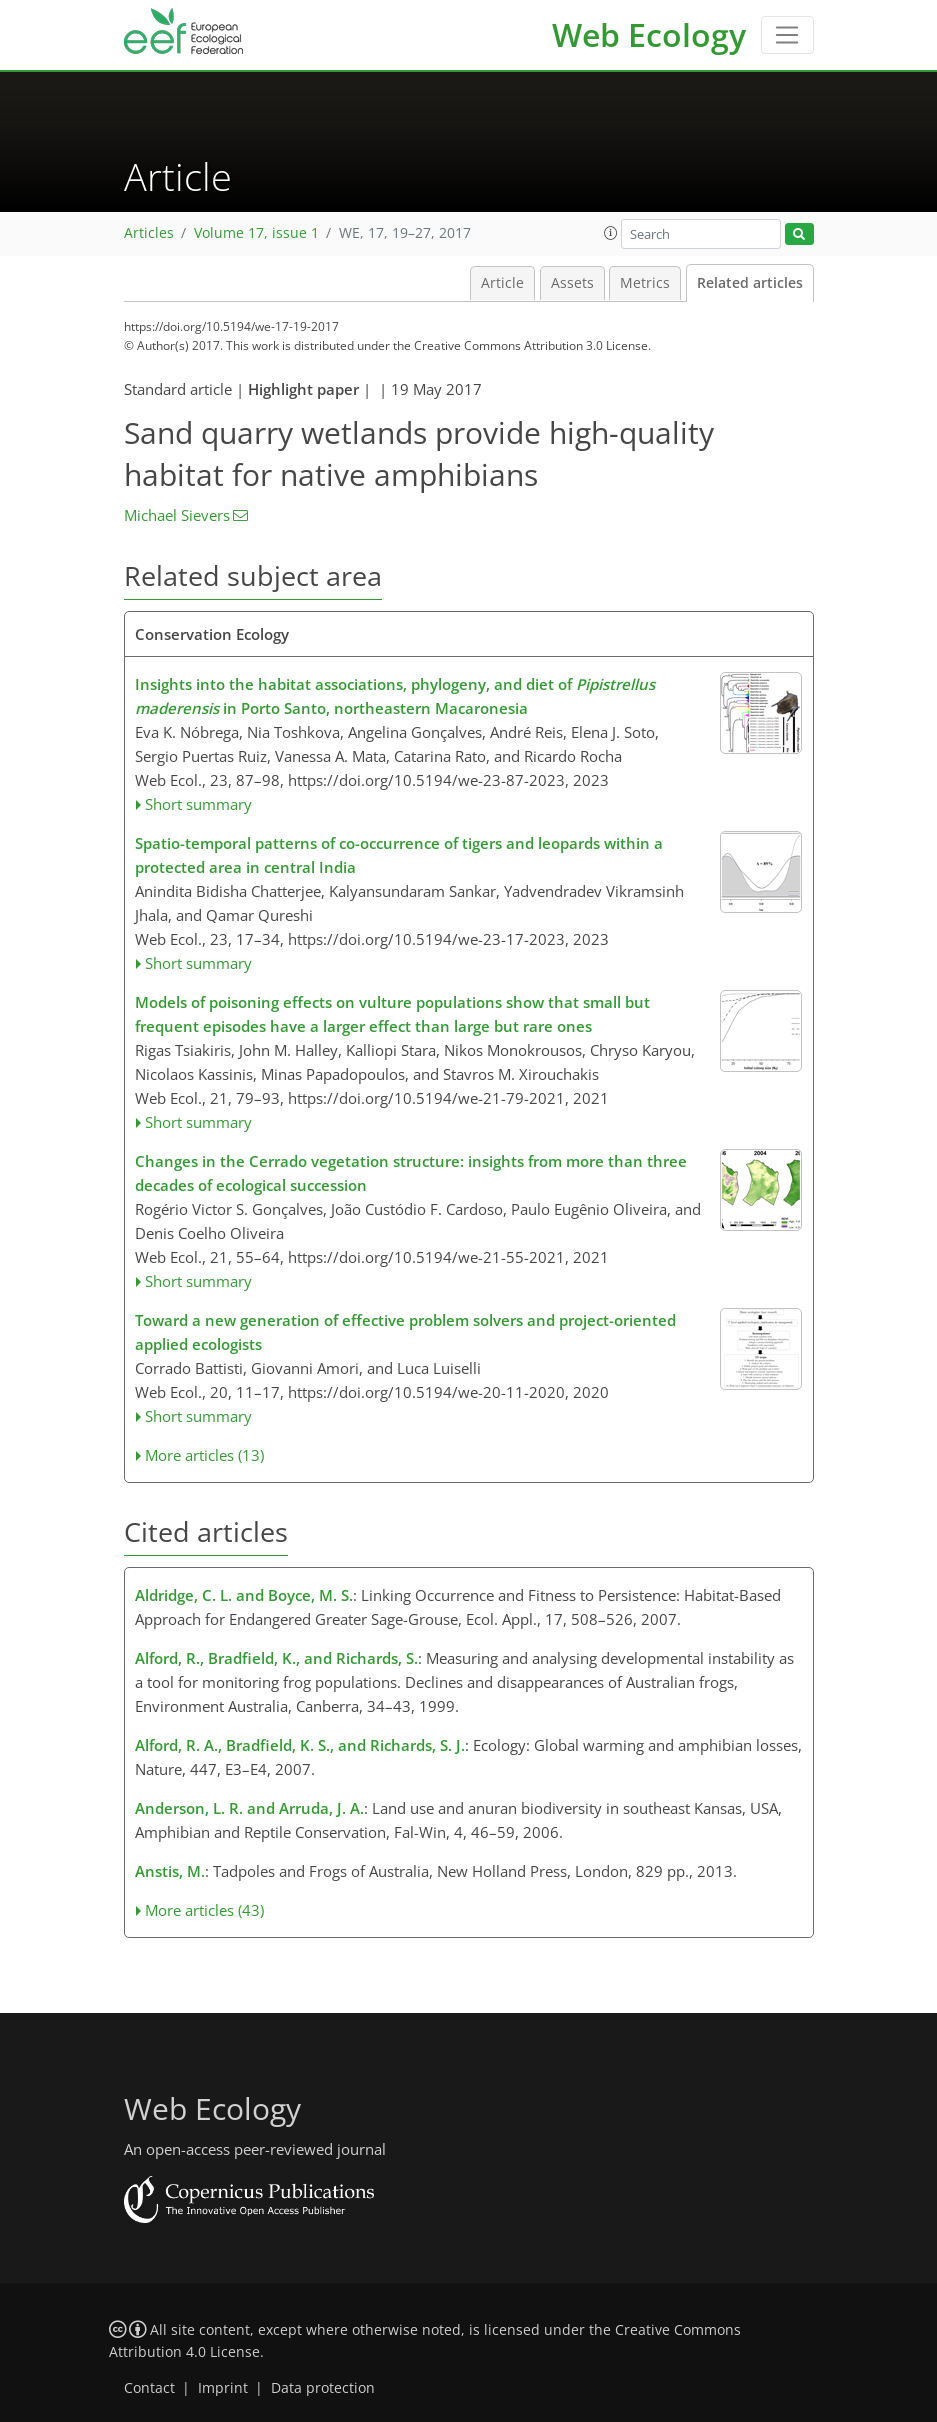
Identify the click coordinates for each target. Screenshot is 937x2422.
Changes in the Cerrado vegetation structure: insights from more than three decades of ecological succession (411, 1173)
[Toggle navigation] (787, 35)
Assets (572, 283)
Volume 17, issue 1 (256, 233)
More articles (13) (204, 1455)
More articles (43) (204, 1910)
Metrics (645, 283)
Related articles (750, 283)
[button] (611, 233)
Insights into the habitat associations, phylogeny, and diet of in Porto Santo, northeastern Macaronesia (395, 696)
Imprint (223, 2388)
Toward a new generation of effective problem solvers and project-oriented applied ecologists (405, 1332)
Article (502, 283)
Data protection (323, 2388)
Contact (149, 2388)
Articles (149, 233)
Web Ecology (649, 34)
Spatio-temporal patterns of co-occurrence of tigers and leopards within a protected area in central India (399, 855)
